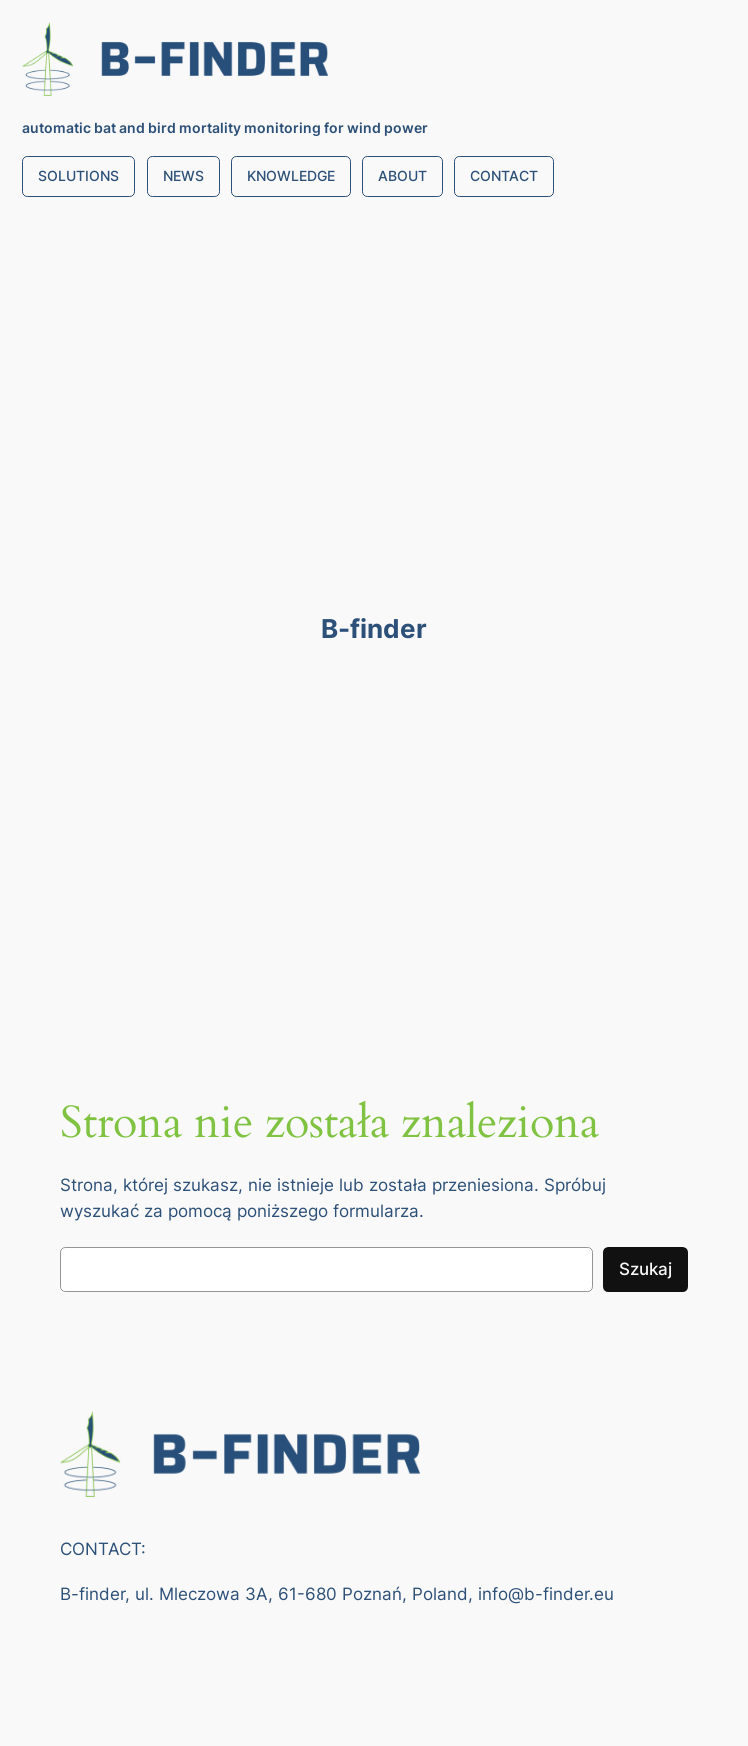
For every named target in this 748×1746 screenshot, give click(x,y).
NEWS (183, 175)
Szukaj (645, 1269)
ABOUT (402, 175)
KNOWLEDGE (291, 175)
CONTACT (504, 175)
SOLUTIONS (78, 175)
